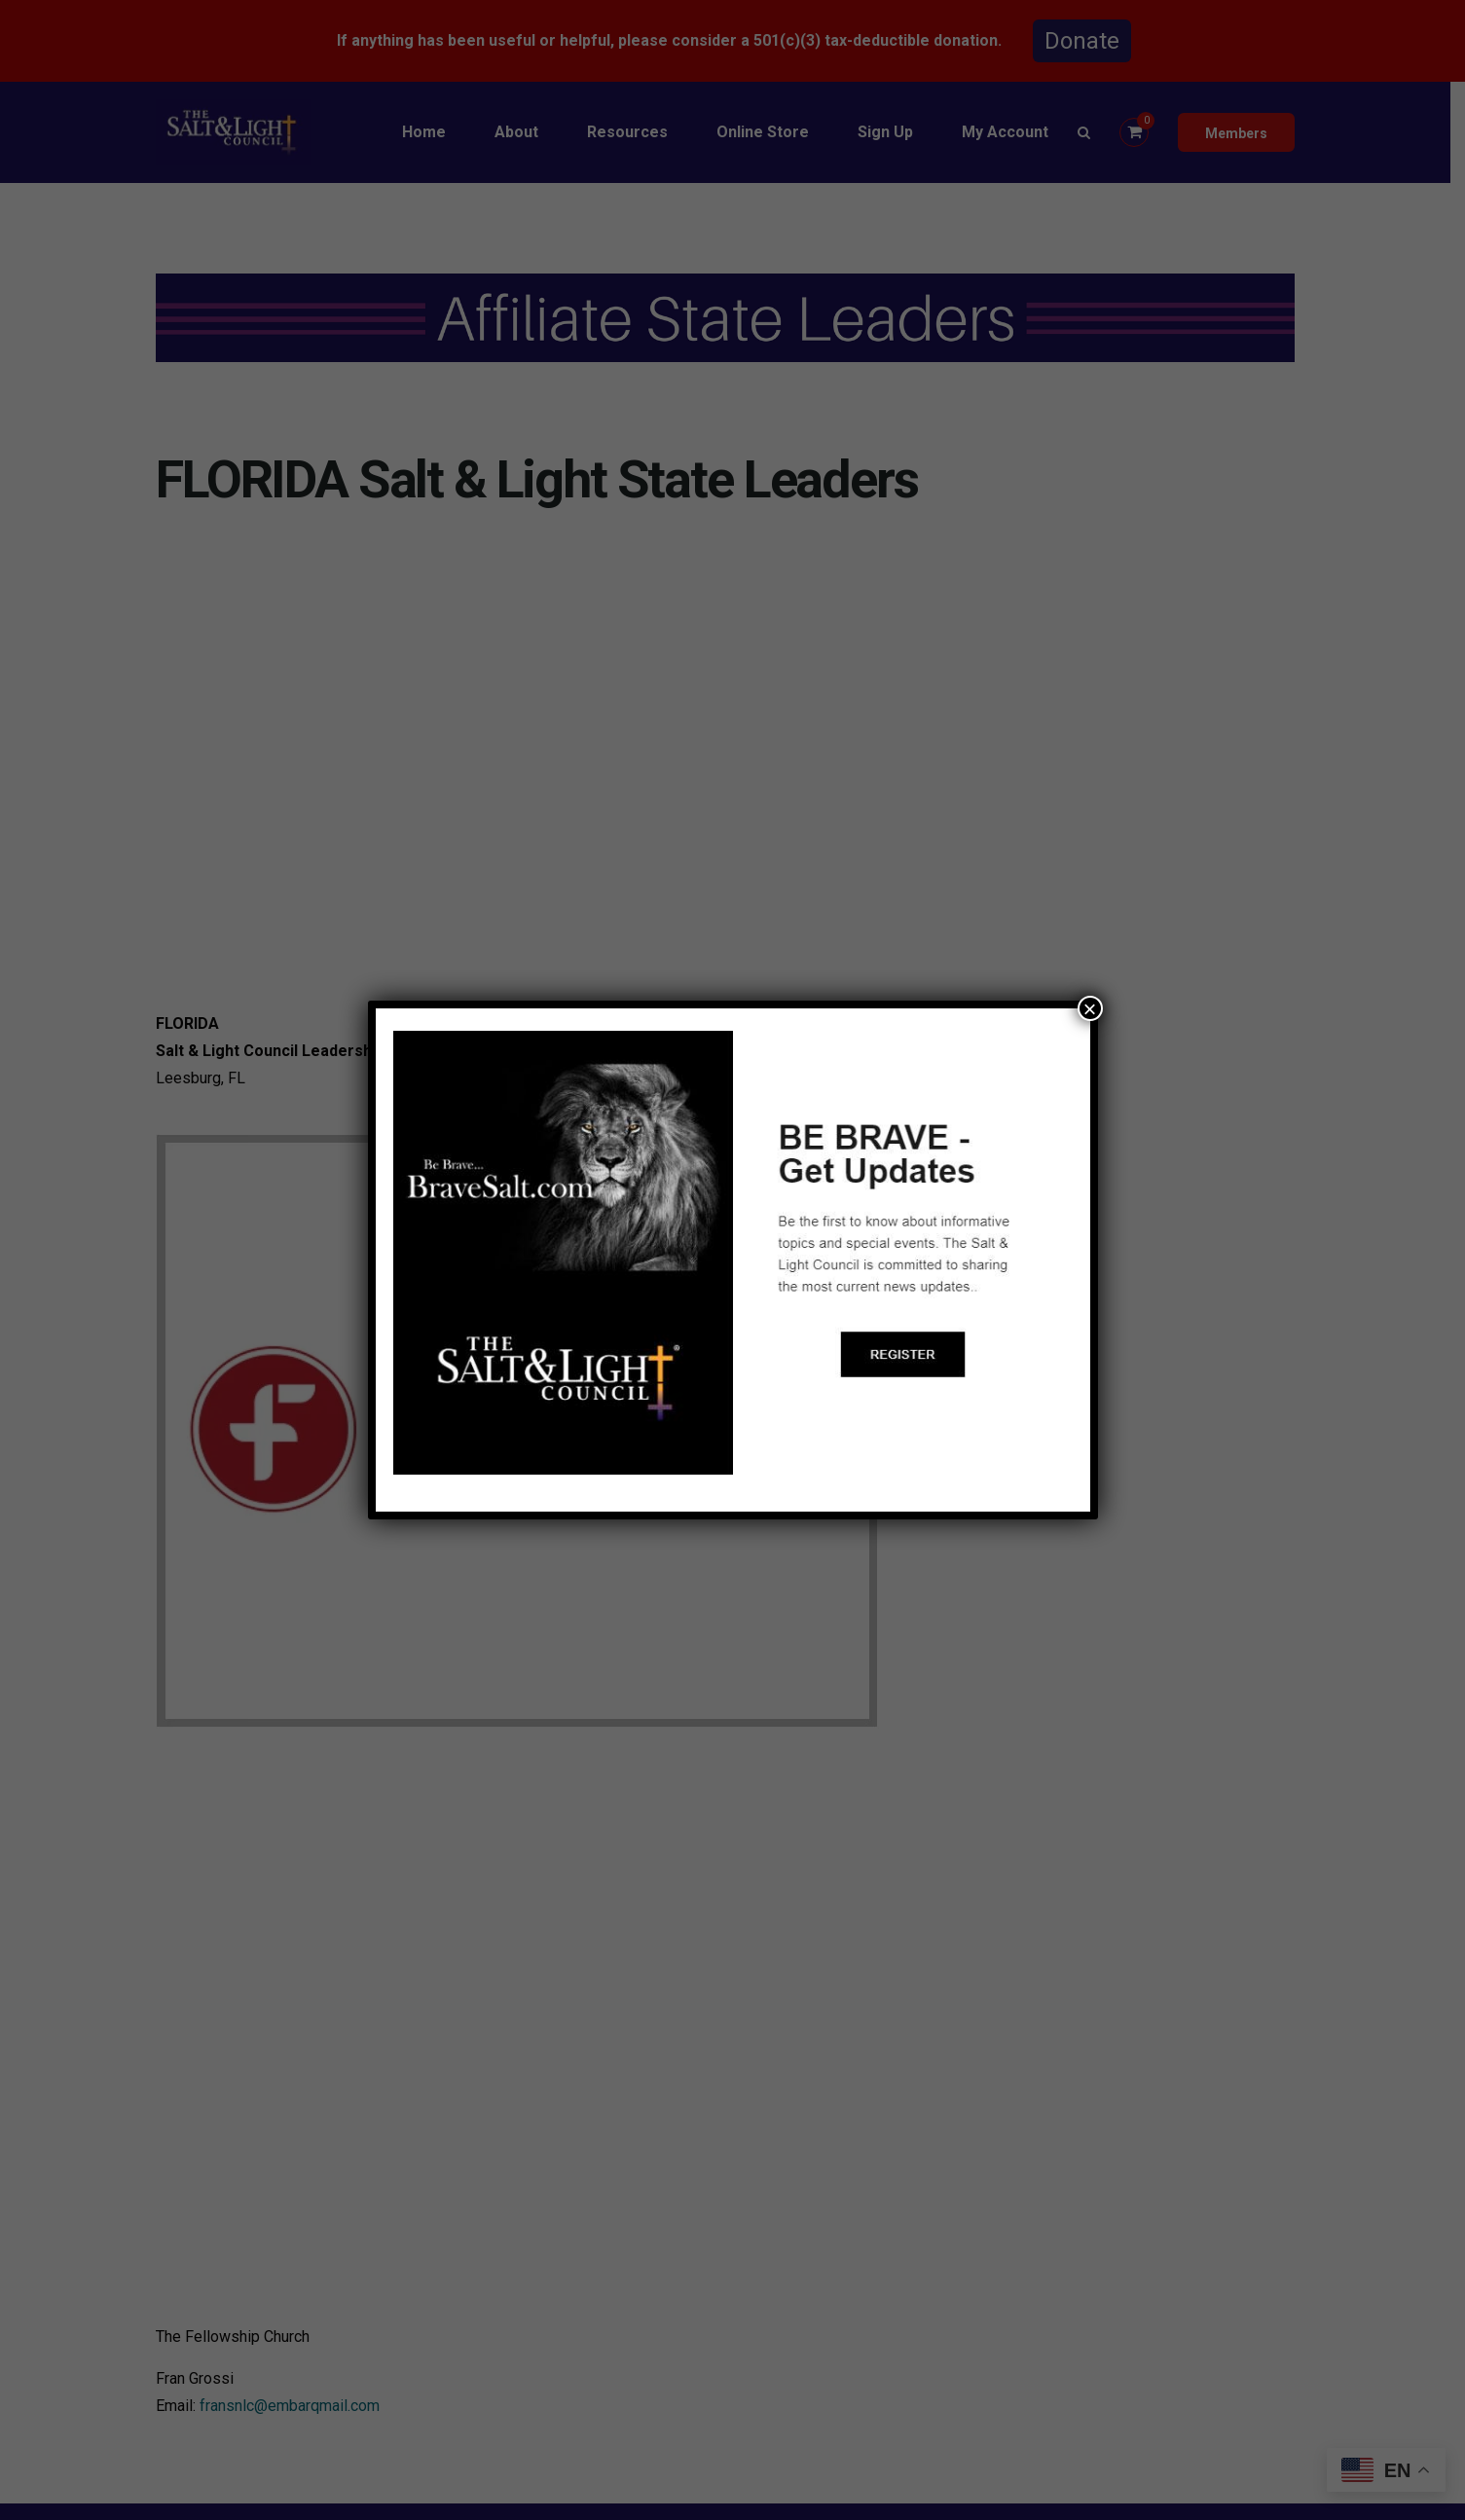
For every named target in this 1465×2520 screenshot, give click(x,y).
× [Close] (1089, 1008)
